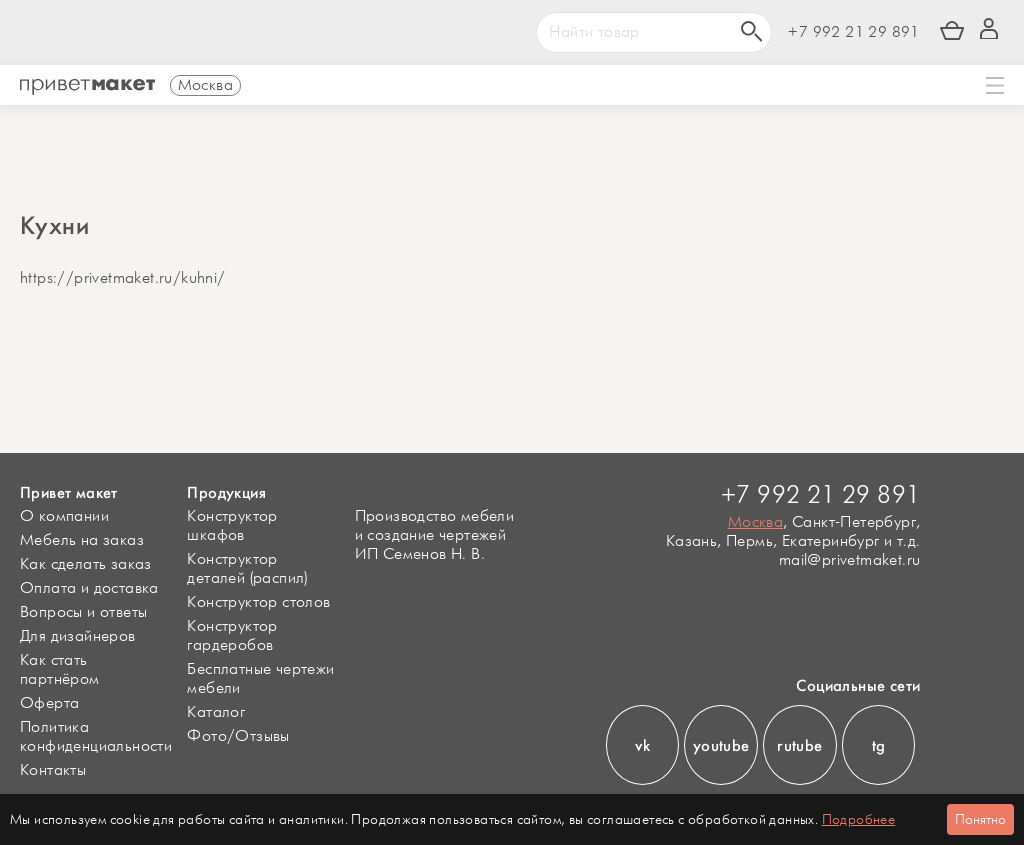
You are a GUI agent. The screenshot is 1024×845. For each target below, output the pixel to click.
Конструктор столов (258, 602)
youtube (721, 745)
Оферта (49, 703)
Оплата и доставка (89, 588)
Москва (755, 522)
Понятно (980, 819)
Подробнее (859, 819)
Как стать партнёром (60, 670)
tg (879, 745)
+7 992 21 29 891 (853, 32)
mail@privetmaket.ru (850, 560)
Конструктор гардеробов (232, 636)
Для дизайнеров (78, 636)
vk (643, 745)
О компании (64, 516)
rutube (799, 745)
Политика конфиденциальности (96, 737)
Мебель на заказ (82, 540)
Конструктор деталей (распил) (247, 569)
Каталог (216, 712)
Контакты (53, 770)
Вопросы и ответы (83, 612)
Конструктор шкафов (232, 526)
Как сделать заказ (86, 564)
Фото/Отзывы (238, 736)
